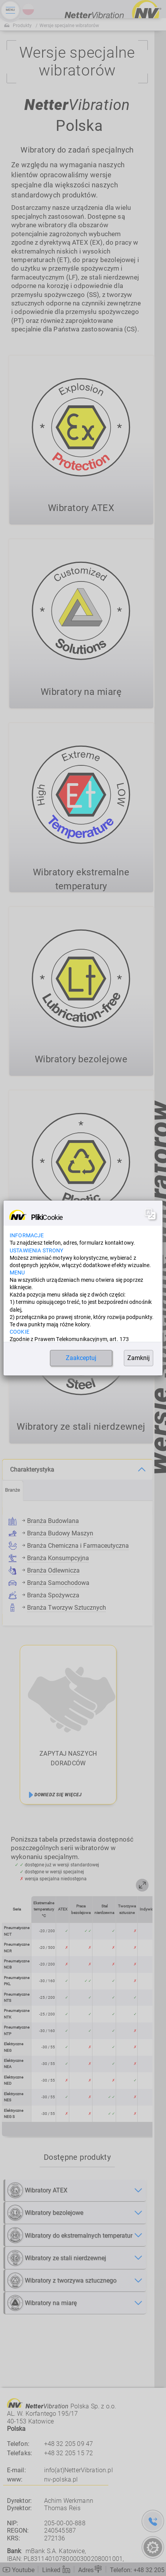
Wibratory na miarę (42, 2302)
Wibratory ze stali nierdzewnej (56, 2257)
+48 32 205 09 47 (68, 2443)
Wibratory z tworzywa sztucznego (61, 2279)
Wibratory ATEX (37, 2189)
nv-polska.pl (61, 2479)
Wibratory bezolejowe (45, 2212)
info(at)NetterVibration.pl (78, 2470)
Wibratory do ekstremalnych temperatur (69, 2234)
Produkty (22, 25)
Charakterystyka (32, 1469)
